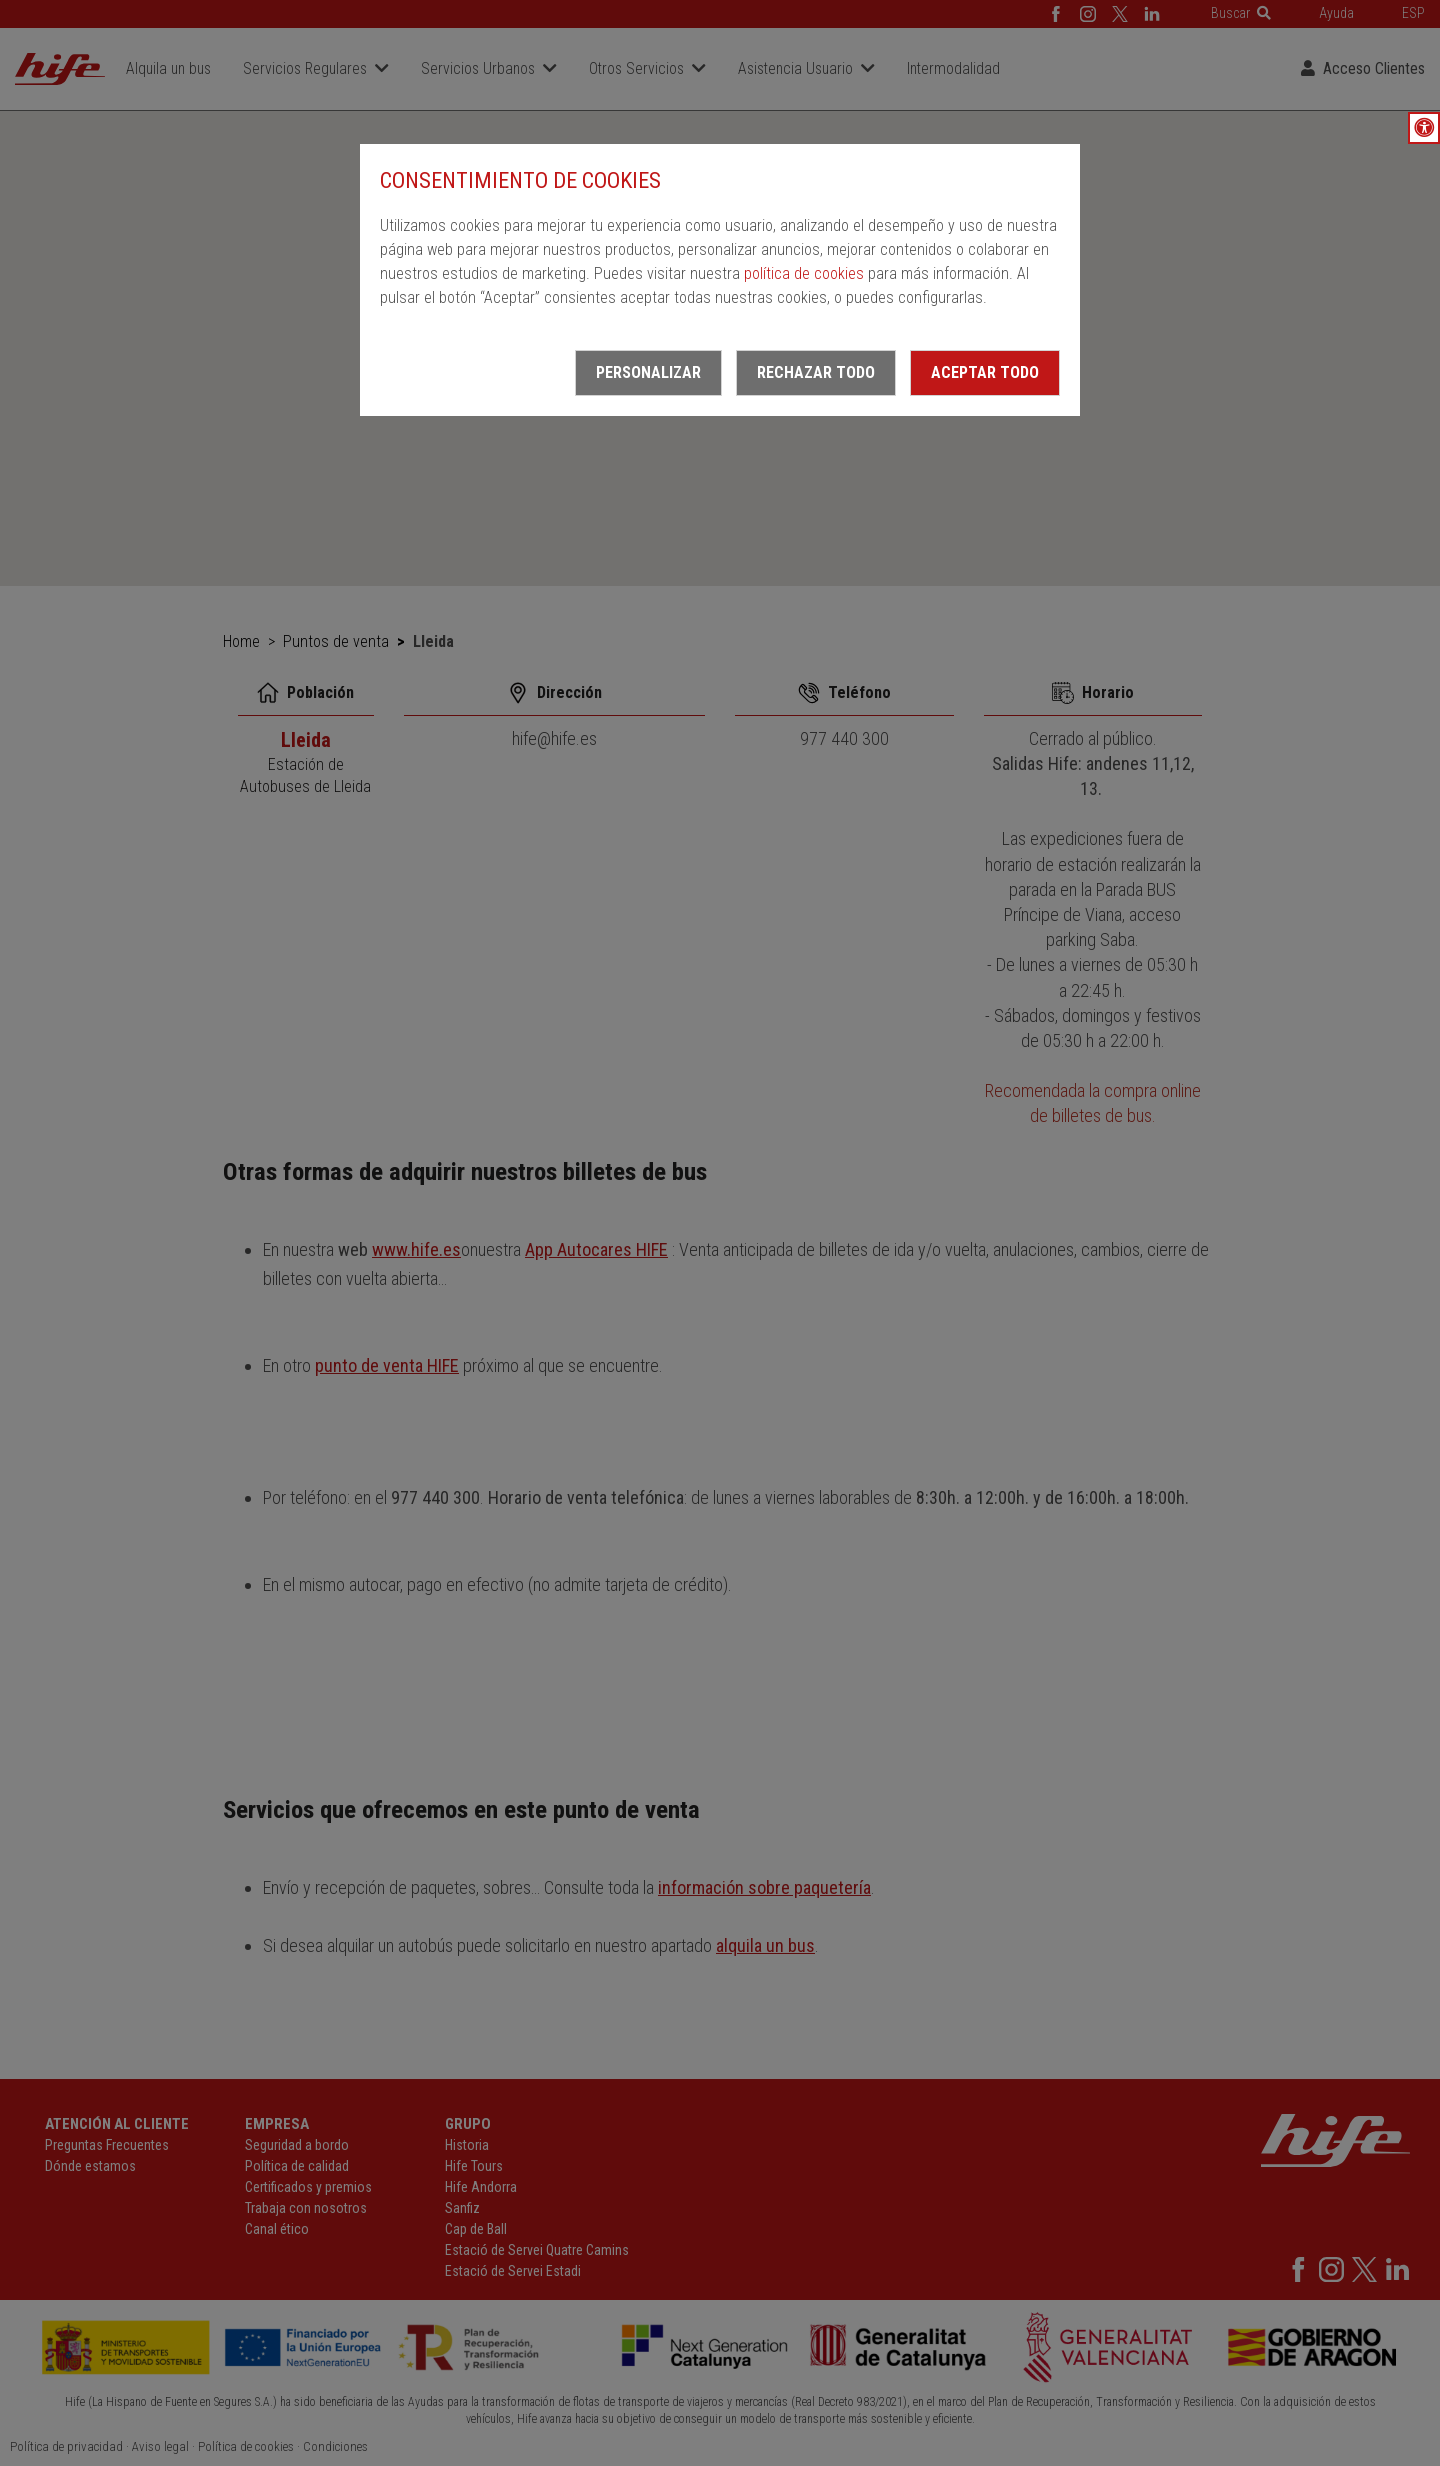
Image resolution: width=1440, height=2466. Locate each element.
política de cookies (804, 273)
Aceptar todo (985, 372)
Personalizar (648, 372)
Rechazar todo (816, 372)
